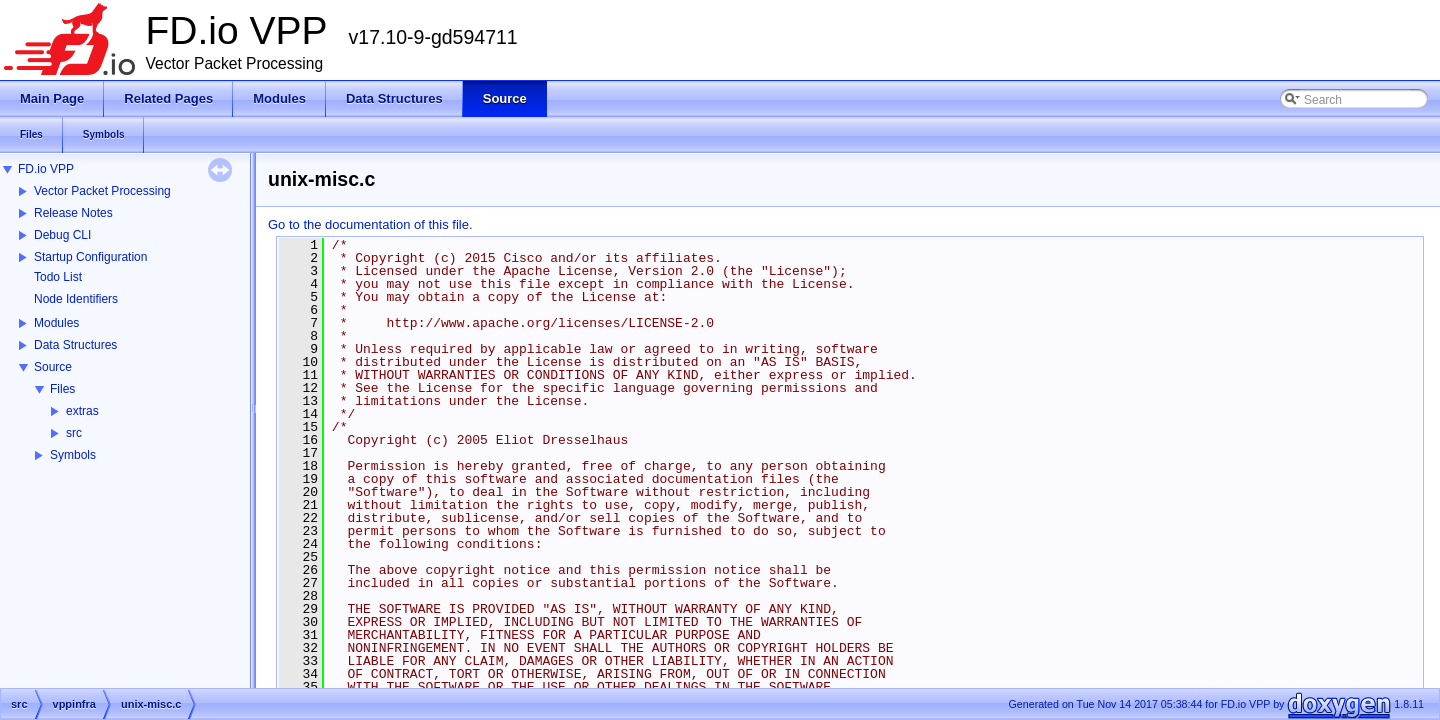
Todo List (58, 277)
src (74, 433)
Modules (56, 323)
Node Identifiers (76, 299)
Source (53, 367)
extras (82, 411)
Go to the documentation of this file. (370, 224)
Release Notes (73, 213)
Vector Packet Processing (102, 191)
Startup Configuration (90, 257)
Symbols (73, 455)
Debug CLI (62, 235)
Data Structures (75, 345)
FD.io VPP (46, 169)
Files (62, 389)
